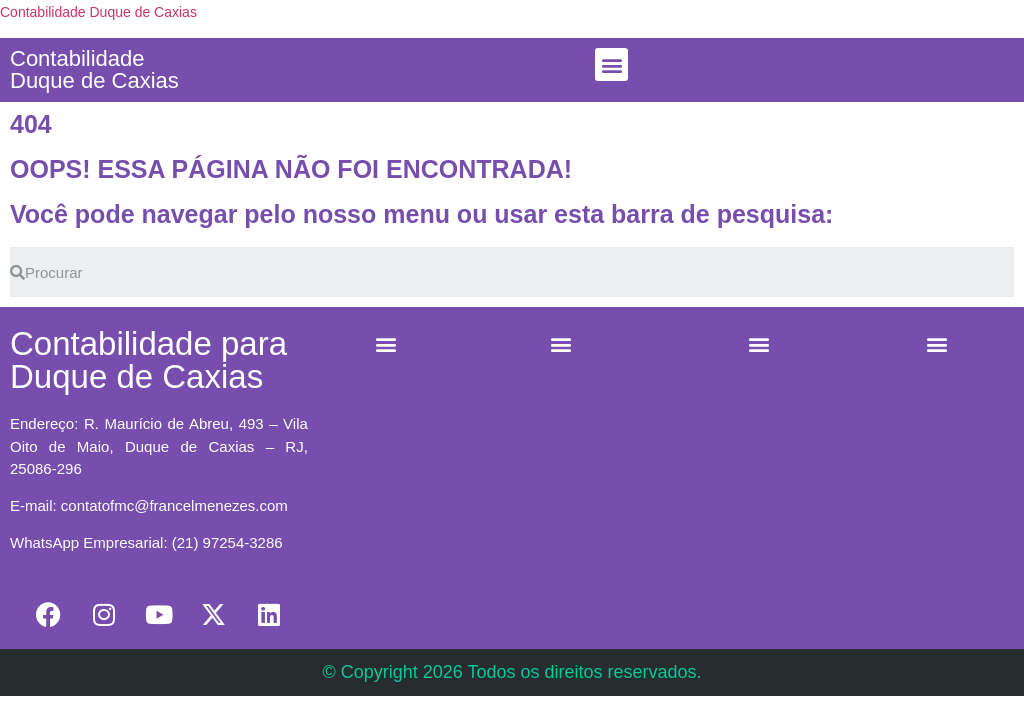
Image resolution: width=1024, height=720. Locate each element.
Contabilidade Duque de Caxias (98, 12)
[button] (611, 64)
